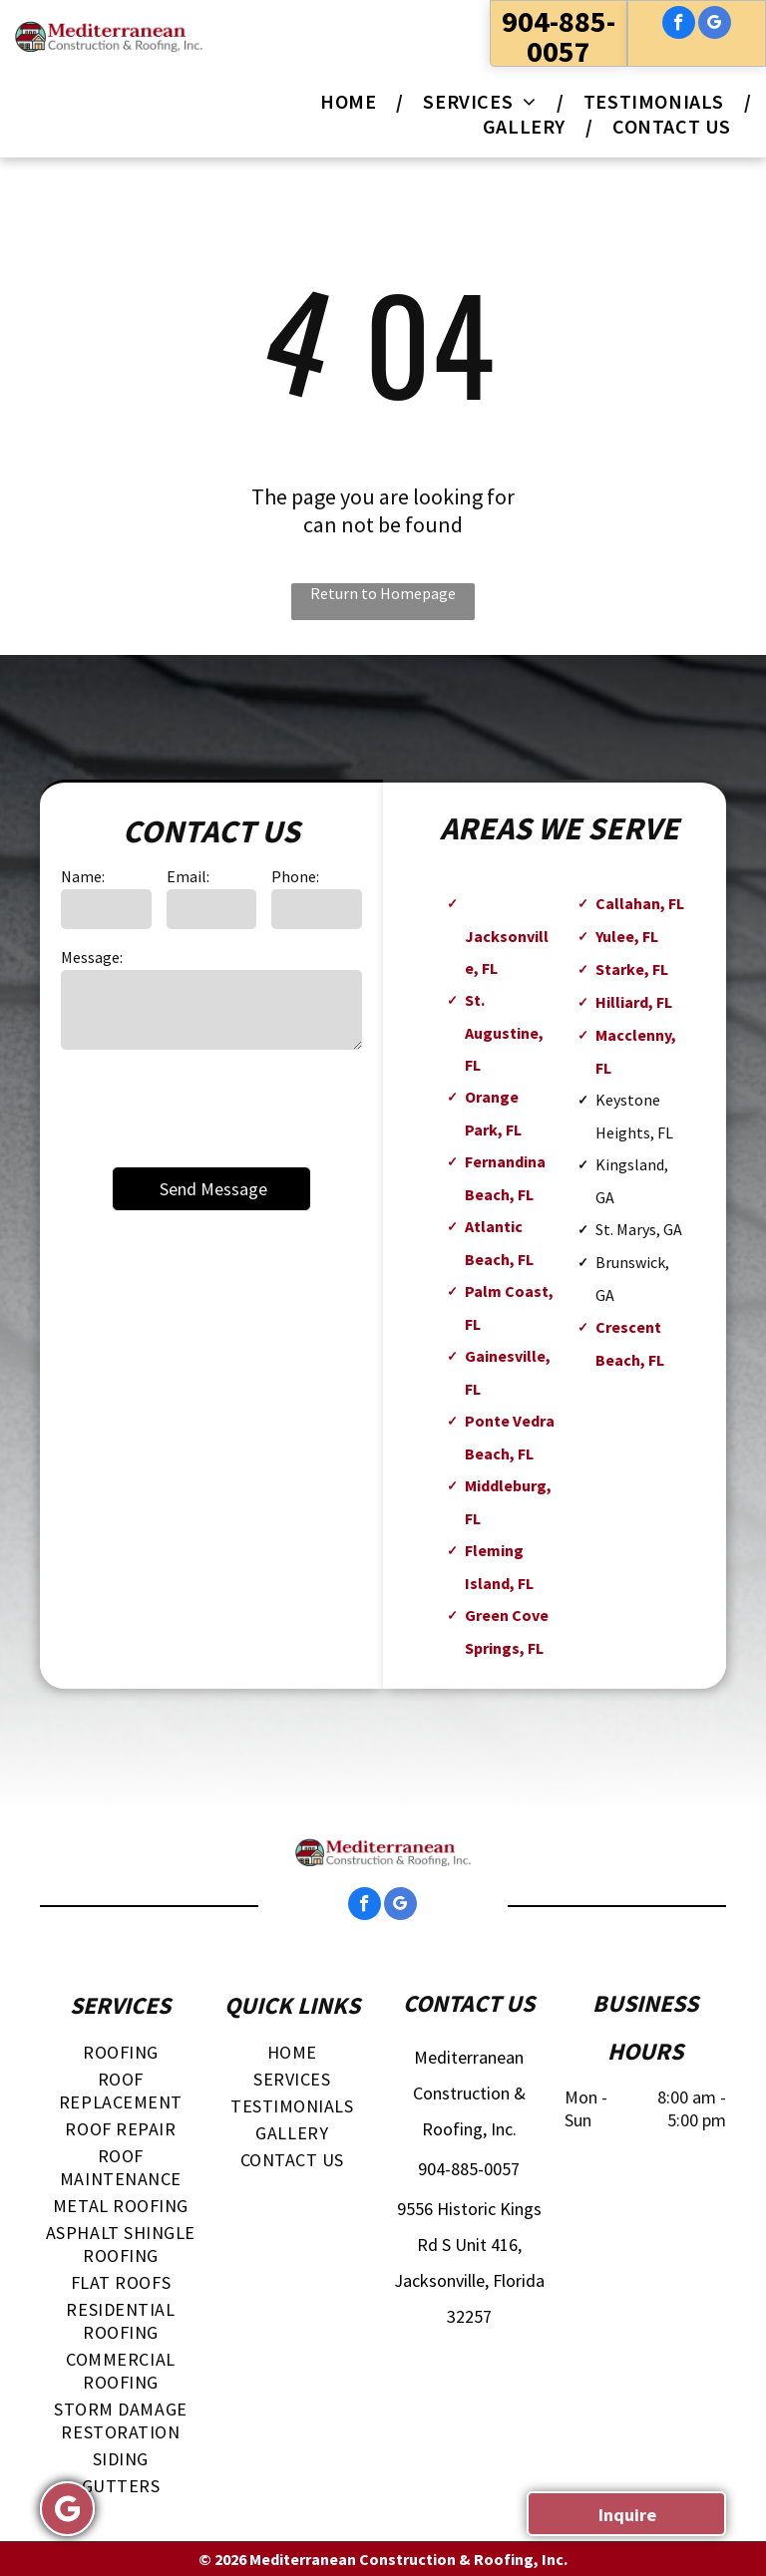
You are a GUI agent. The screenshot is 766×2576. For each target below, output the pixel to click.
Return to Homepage (383, 593)
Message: (92, 957)
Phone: (295, 876)
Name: (83, 876)
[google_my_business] (714, 25)
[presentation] (212, 1106)
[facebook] (678, 25)
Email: (188, 876)
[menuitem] (351, 101)
